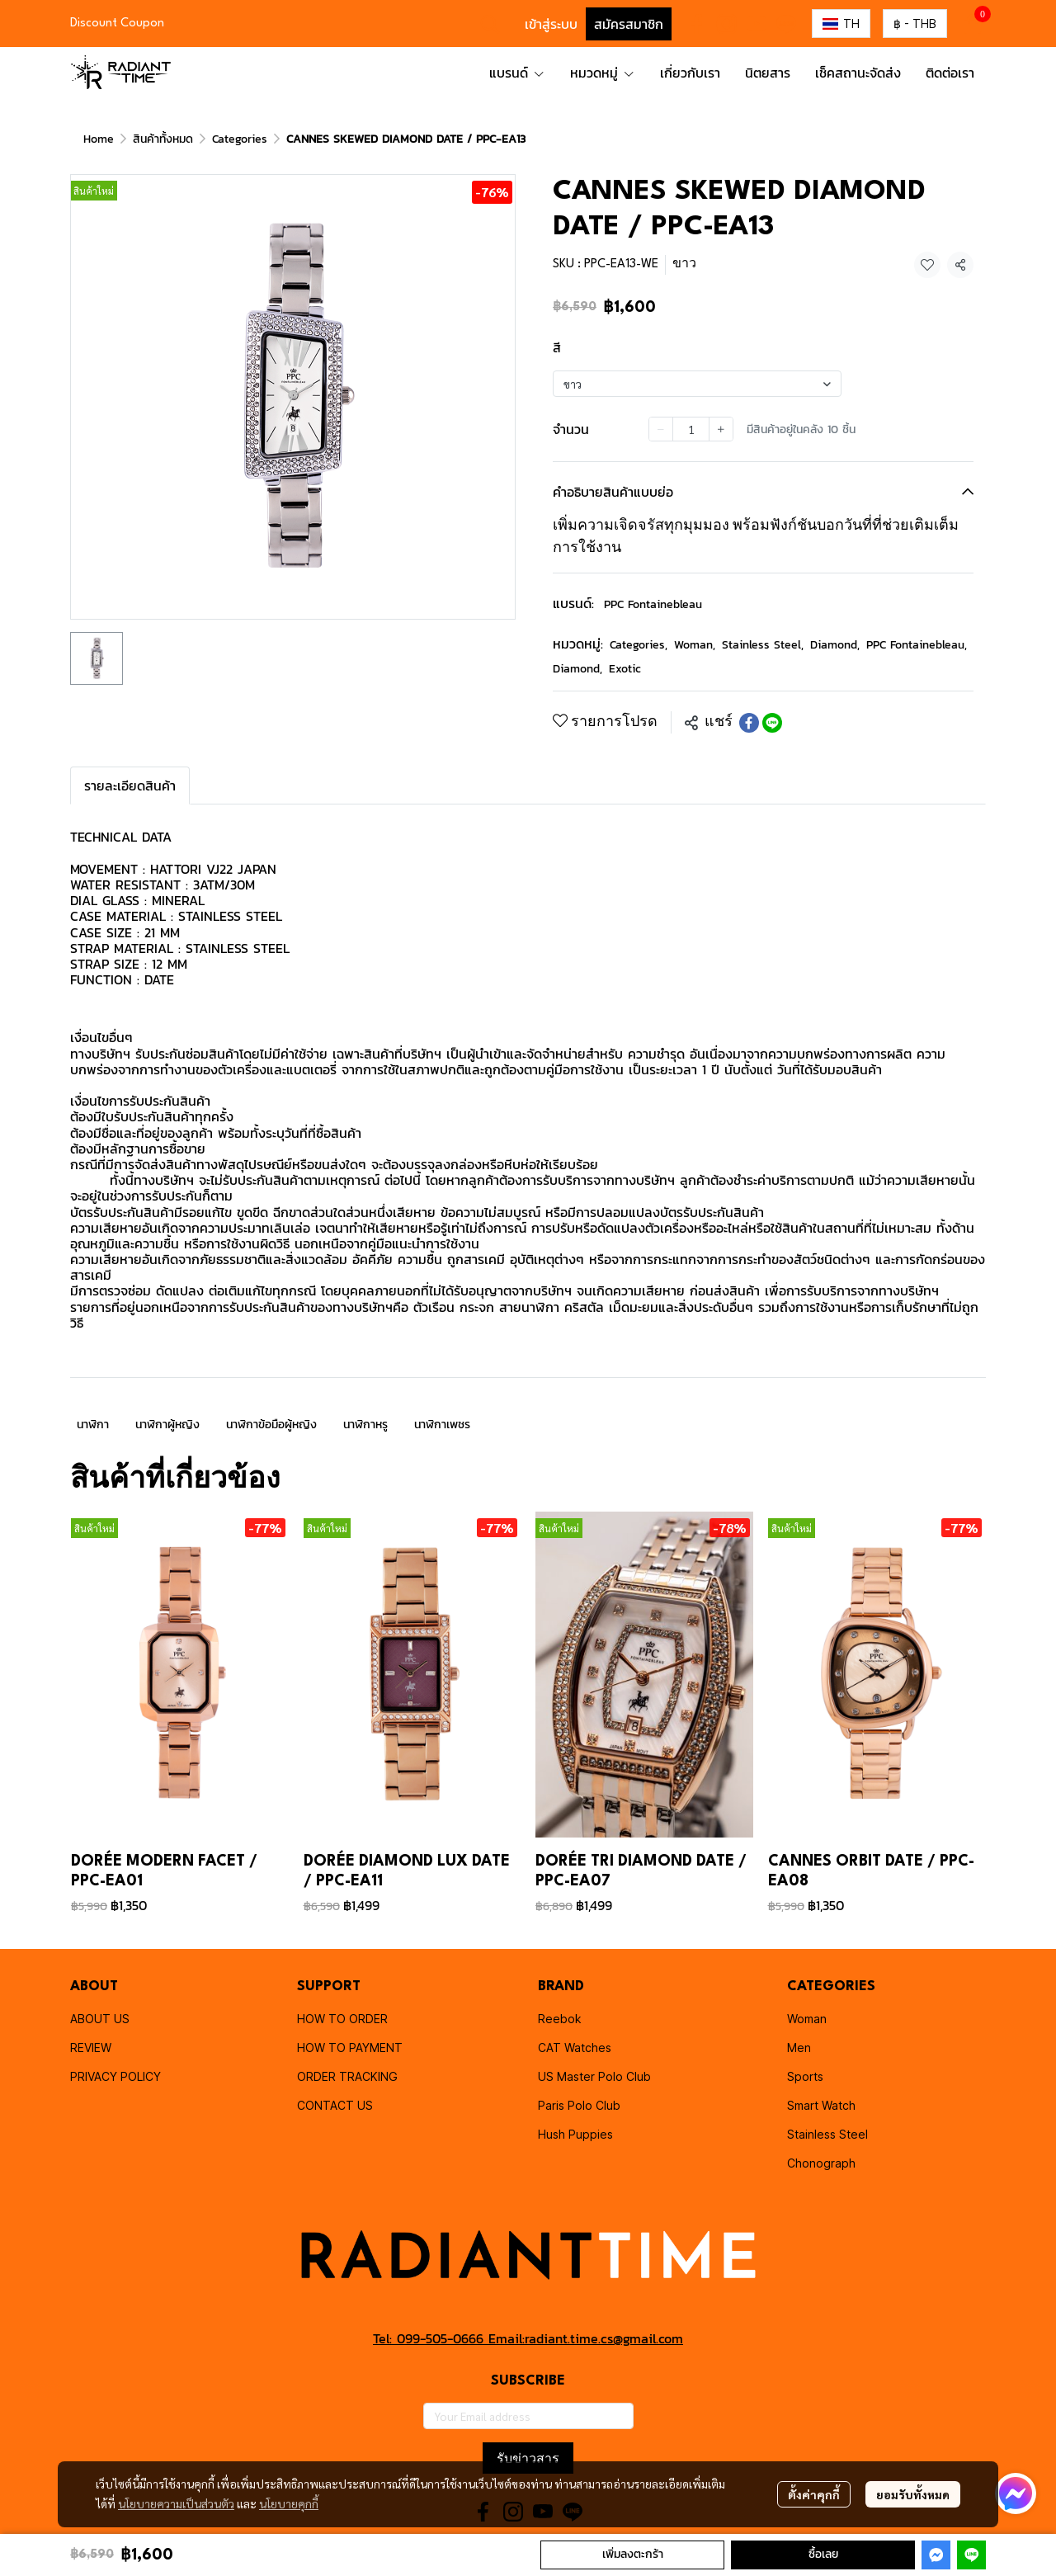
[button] (490, 24)
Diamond (835, 644)
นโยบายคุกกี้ (288, 2503)
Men (799, 2048)
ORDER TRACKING (347, 2076)
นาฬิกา (93, 1424)
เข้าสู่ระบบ (551, 24)
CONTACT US (335, 2105)
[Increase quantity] (721, 429)
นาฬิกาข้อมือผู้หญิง (271, 1424)
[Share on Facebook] (749, 723)
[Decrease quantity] (660, 429)
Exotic (625, 668)
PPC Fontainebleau (653, 604)
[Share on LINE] (772, 723)
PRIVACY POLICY (115, 2076)
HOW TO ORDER (342, 2019)
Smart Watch (821, 2105)
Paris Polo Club (579, 2105)
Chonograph (821, 2163)
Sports (805, 2076)
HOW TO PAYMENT (350, 2048)
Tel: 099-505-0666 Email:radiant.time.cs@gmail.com (528, 2338)
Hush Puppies (575, 2134)
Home (98, 139)
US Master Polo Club (594, 2076)
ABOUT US (100, 2019)
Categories (239, 139)
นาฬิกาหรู (365, 1424)
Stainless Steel (763, 644)
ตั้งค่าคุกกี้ (814, 2494)
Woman (694, 644)
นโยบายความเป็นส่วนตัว (176, 2503)
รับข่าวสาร (528, 2458)
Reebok (560, 2019)
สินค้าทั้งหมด (163, 139)
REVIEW (90, 2048)
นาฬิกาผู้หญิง (167, 1424)
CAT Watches (574, 2048)
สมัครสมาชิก (628, 24)
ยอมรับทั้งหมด (913, 2494)
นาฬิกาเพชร (442, 1424)
